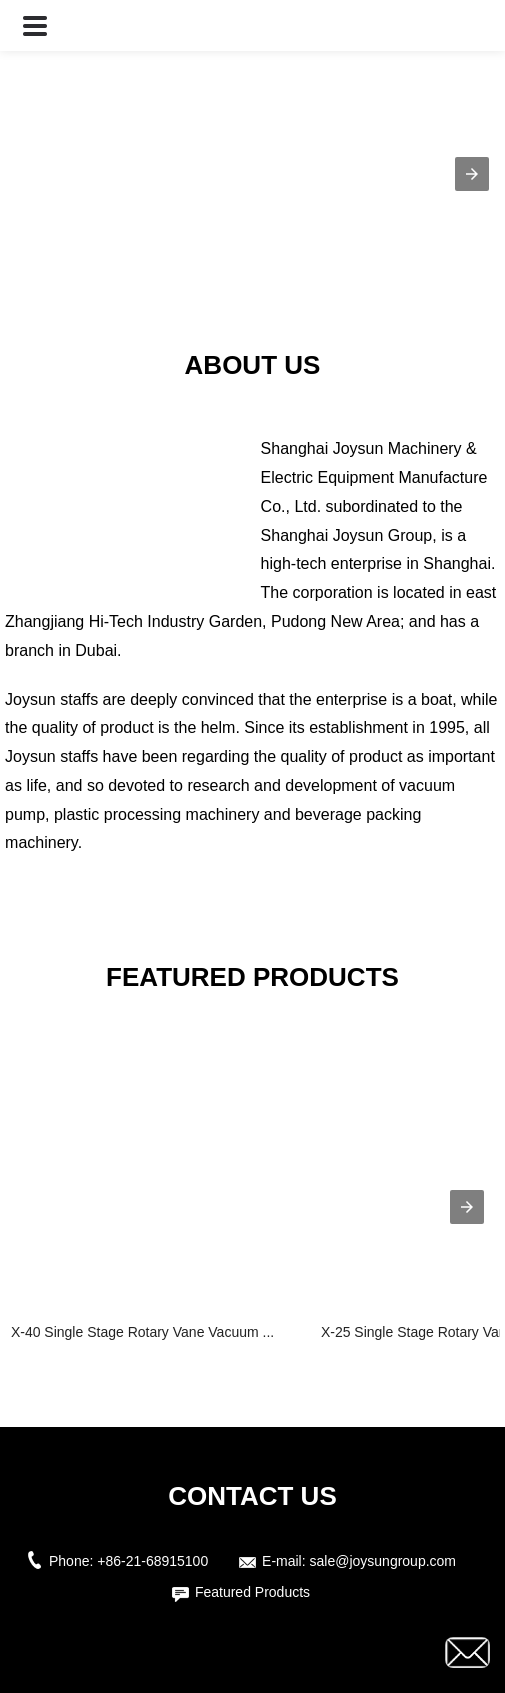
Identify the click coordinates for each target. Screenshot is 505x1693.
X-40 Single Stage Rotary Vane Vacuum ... (142, 1332)
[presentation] (467, 1207)
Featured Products (252, 1592)
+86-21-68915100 (152, 1561)
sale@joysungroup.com (383, 1561)
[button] (35, 25)
